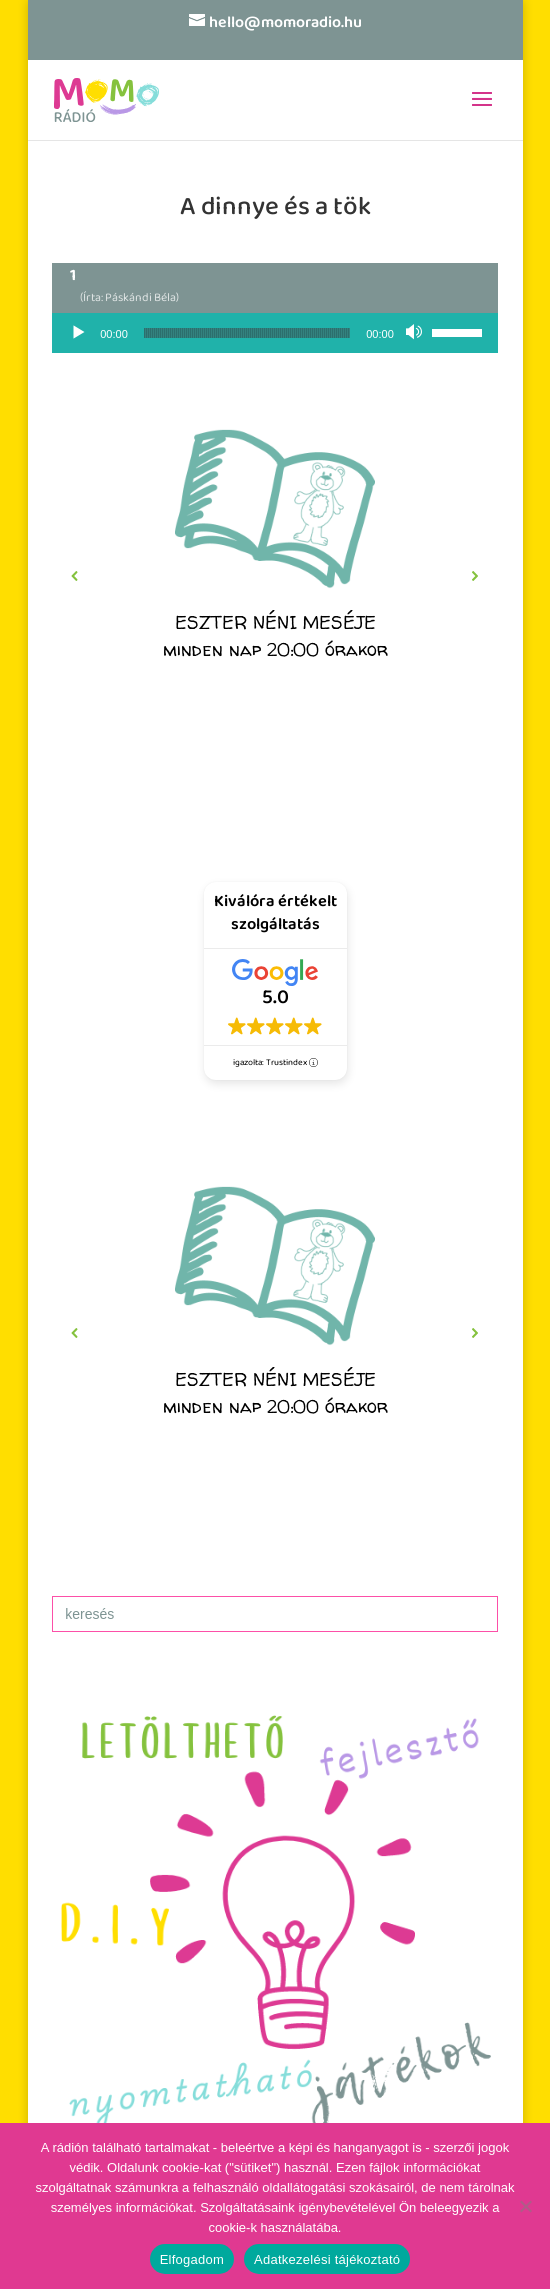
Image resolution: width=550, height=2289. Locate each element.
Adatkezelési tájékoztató (327, 2259)
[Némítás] (416, 333)
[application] (275, 333)
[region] (275, 577)
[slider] (247, 333)
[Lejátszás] (78, 333)
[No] (525, 2206)
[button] (275, 577)
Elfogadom (192, 2259)
